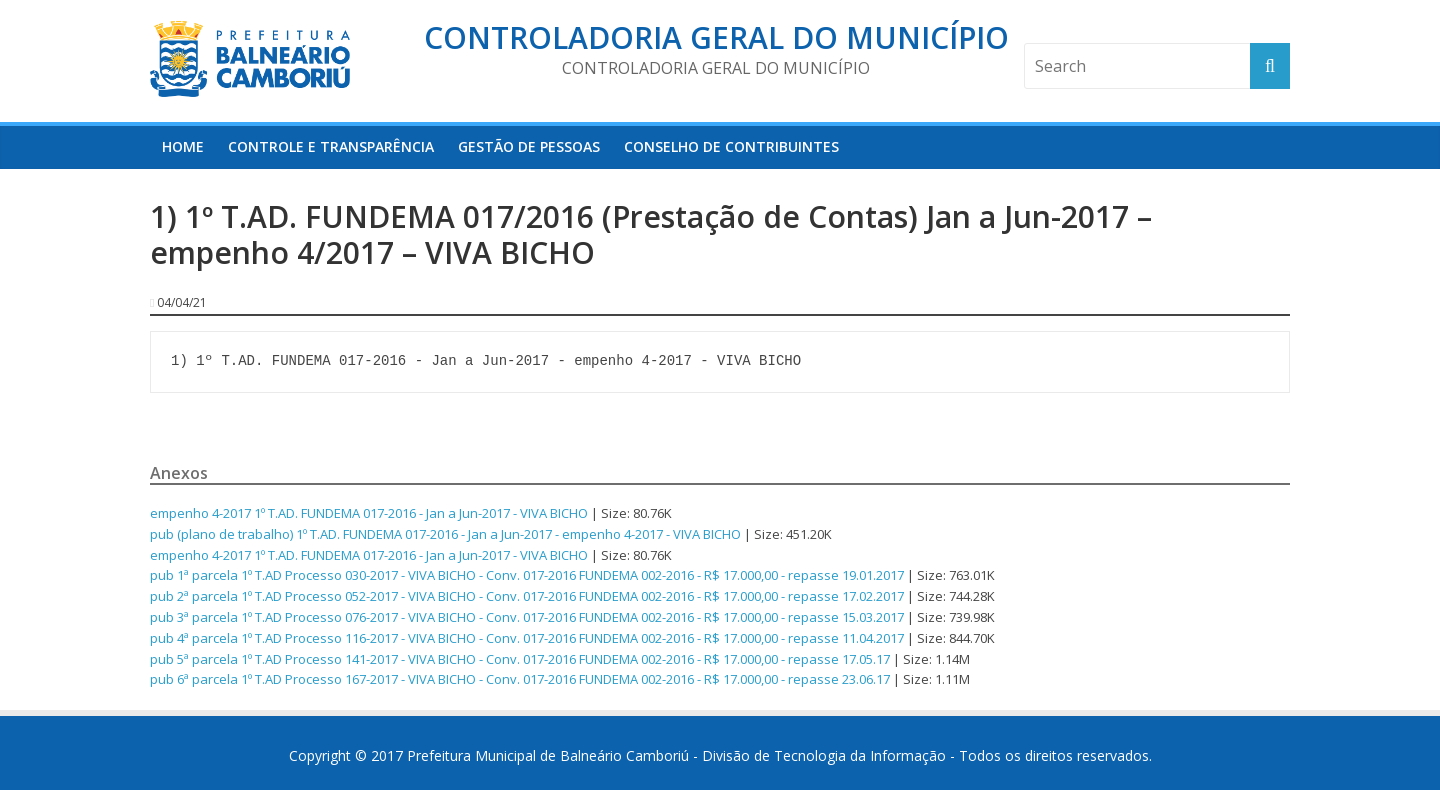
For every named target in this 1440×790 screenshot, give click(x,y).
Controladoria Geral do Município (716, 37)
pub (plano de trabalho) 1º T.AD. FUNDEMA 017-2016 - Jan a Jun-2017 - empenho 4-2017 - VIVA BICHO (445, 534)
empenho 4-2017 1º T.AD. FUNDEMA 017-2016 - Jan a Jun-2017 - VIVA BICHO (369, 513)
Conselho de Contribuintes (731, 146)
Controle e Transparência (331, 146)
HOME (183, 146)
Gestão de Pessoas (529, 146)
